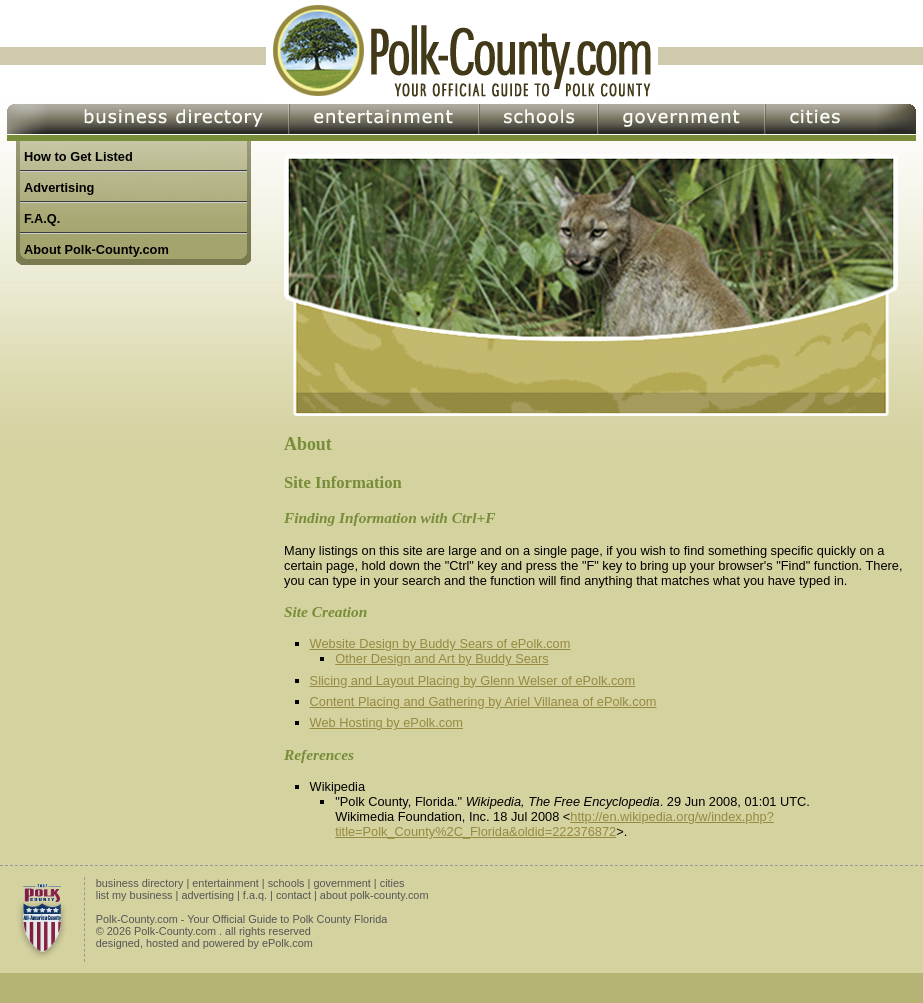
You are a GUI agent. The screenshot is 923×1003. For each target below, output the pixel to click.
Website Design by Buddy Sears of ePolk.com (440, 643)
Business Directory (148, 122)
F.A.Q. (42, 218)
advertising (207, 895)
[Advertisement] (141, 531)
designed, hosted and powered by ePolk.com (204, 943)
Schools (538, 122)
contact (293, 895)
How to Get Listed (78, 156)
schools (286, 883)
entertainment (225, 883)
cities (392, 883)
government (341, 883)
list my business (134, 895)
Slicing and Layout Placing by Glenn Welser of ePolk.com (473, 680)
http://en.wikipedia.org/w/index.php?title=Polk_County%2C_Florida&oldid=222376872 (554, 824)
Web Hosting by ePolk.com (386, 722)
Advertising (59, 187)
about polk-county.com (374, 895)
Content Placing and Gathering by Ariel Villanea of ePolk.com (483, 701)
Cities (840, 122)
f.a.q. (255, 895)
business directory (140, 883)
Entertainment (384, 122)
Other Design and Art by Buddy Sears (441, 658)
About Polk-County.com (96, 249)
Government (681, 122)
